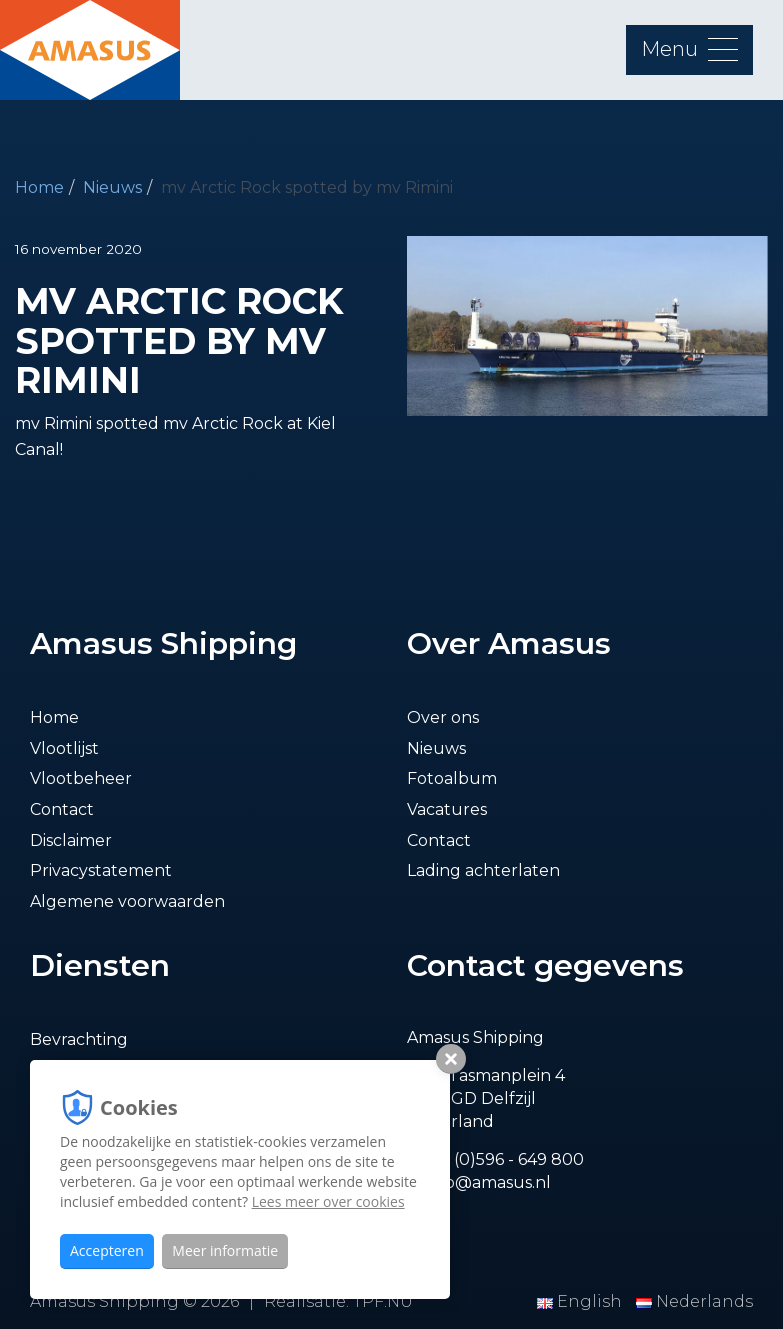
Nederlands (694, 1301)
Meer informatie (225, 1250)
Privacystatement (101, 870)
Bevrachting (79, 1039)
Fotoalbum (452, 778)
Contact (62, 809)
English (581, 1301)
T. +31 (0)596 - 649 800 (495, 1159)
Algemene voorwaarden (127, 901)
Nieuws (112, 187)
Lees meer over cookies (328, 1201)
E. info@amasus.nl (479, 1182)
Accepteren (107, 1250)
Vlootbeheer (81, 778)
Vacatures (447, 809)
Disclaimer (71, 840)
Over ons (443, 717)
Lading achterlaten (483, 870)
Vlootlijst (64, 748)
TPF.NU (383, 1301)
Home (39, 187)
